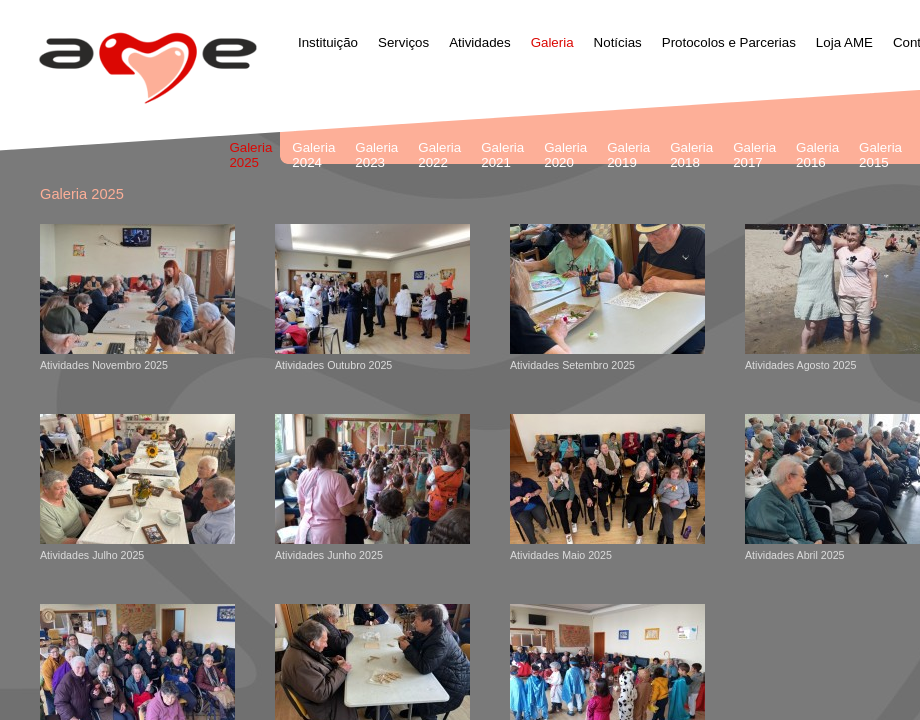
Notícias (618, 42)
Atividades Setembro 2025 (607, 297)
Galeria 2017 (754, 155)
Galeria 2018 (691, 155)
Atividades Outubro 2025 (372, 297)
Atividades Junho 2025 (372, 487)
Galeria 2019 (628, 155)
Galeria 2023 (376, 155)
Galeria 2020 (565, 155)
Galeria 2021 (502, 155)
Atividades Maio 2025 (607, 487)
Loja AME (844, 42)
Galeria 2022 (439, 155)
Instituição (328, 42)
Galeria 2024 (313, 155)
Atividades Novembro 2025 (137, 297)
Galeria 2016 (817, 155)
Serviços (403, 42)
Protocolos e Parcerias (729, 42)
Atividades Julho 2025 (137, 487)
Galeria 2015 (880, 155)
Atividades (480, 42)
